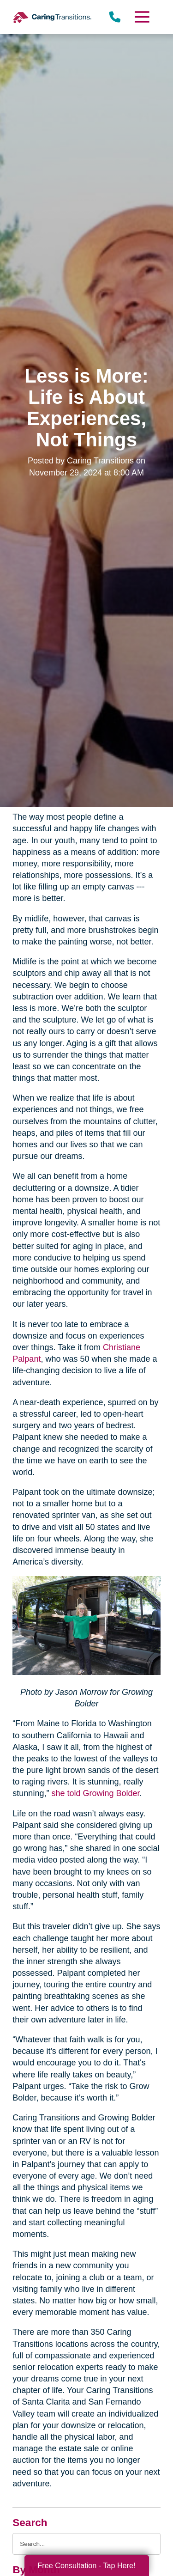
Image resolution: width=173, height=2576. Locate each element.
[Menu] (141, 17)
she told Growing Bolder (94, 1793)
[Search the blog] (86, 2544)
